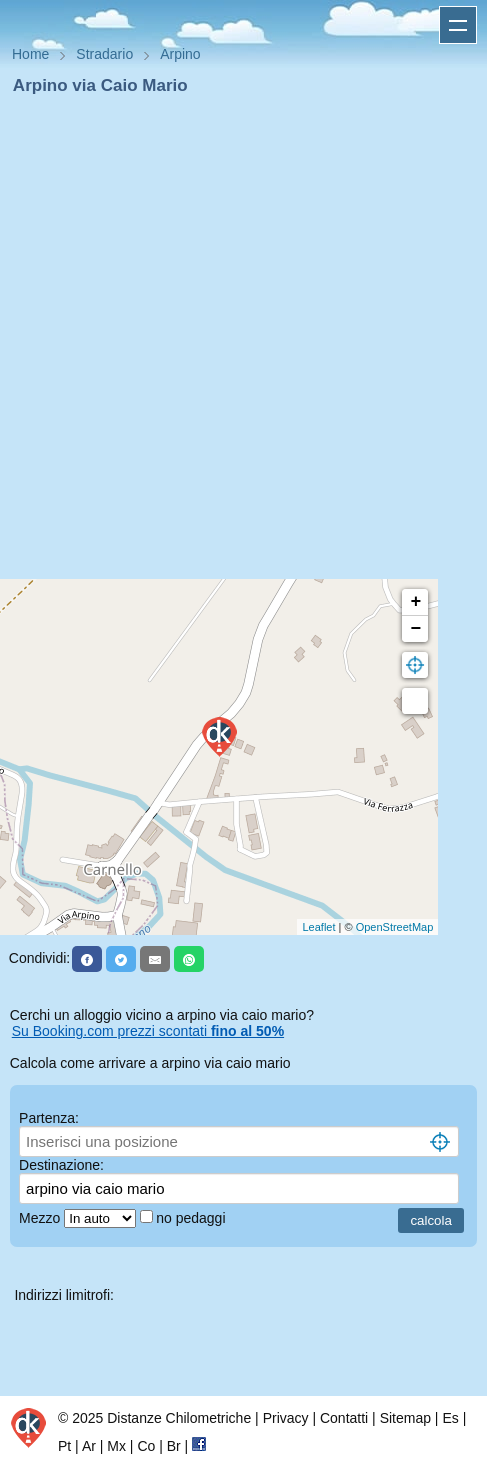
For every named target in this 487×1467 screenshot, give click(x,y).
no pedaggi (192, 1218)
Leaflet (318, 927)
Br (174, 1446)
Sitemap (405, 1418)
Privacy (286, 1418)
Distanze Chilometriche (179, 1418)
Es (450, 1418)
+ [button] (415, 602)
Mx (116, 1446)
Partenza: (49, 1118)
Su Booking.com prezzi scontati (148, 1031)
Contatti (344, 1418)
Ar (89, 1446)
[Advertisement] (235, 343)
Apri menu (458, 25)
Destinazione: (61, 1165)
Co (146, 1446)
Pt (64, 1446)
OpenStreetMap (395, 927)
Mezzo (41, 1218)
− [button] (415, 629)
